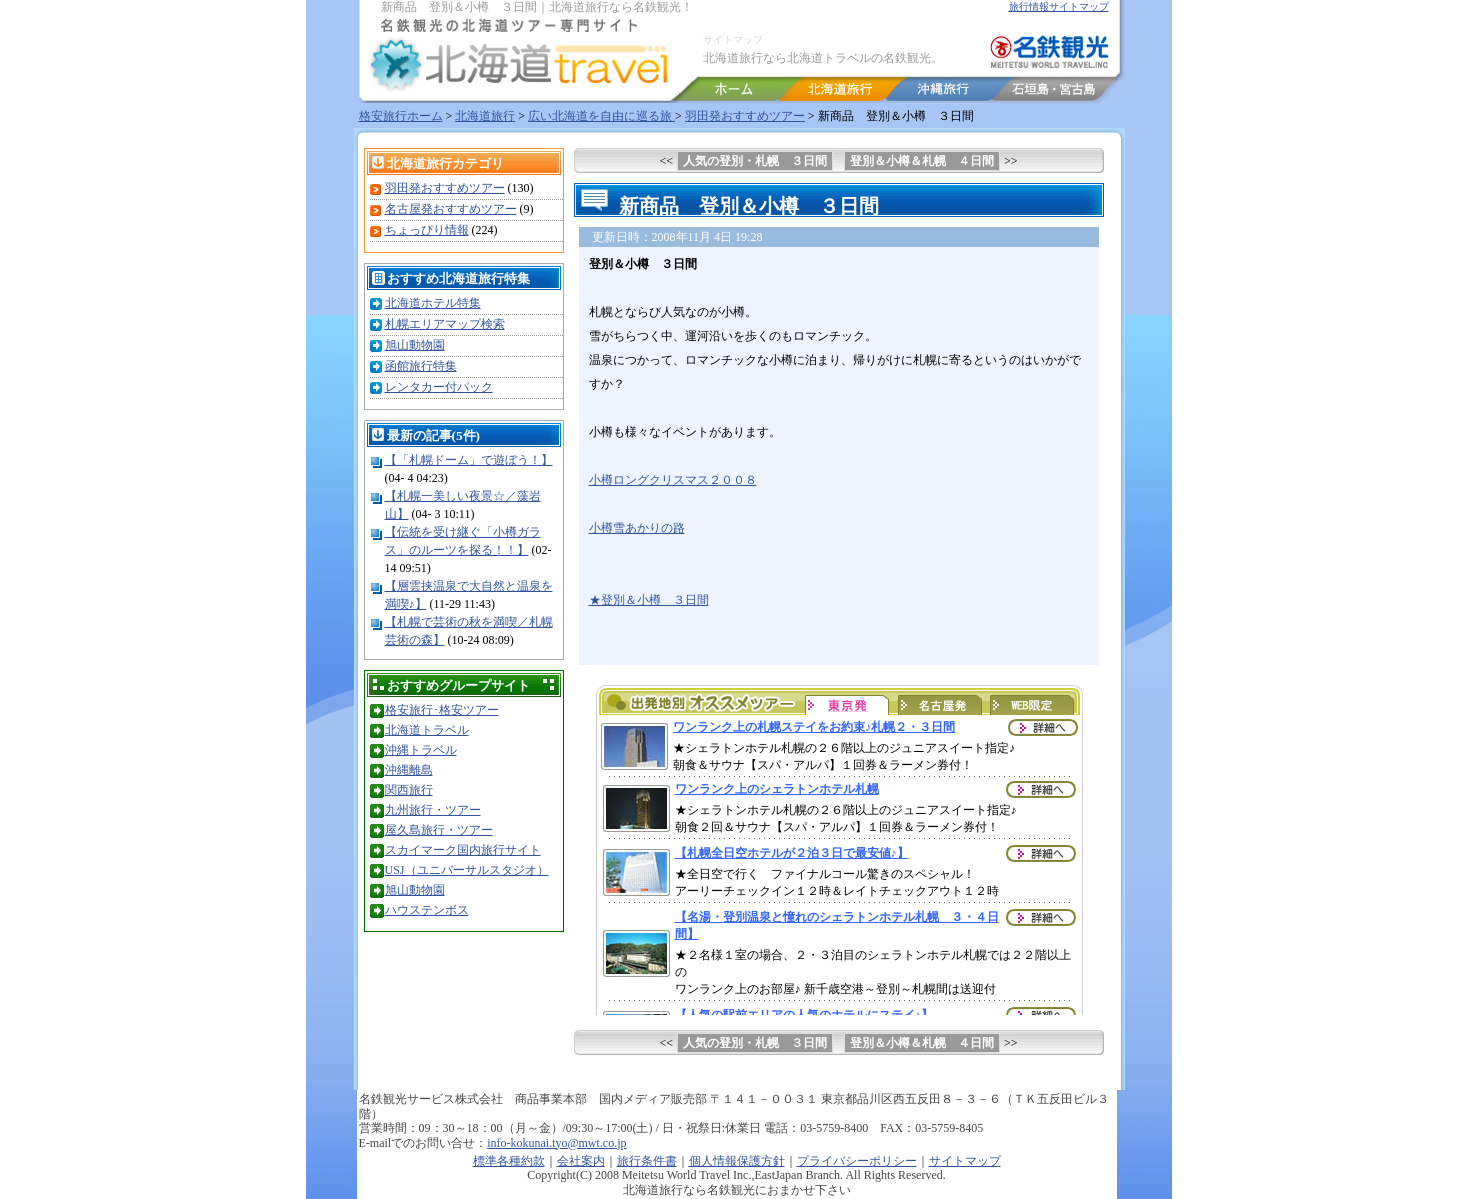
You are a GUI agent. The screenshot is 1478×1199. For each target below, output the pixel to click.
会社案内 (581, 1161)
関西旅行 (409, 790)
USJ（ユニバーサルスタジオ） (467, 870)
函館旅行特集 (421, 366)
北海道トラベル (427, 730)
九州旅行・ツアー (433, 810)
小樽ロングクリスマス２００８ (673, 480)
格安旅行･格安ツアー (442, 710)
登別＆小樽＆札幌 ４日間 (922, 161)
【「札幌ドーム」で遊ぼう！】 (469, 460)
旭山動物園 (415, 345)
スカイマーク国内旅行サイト (463, 850)
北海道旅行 (485, 116)
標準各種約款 (509, 1161)
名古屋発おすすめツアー (451, 209)
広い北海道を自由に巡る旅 (601, 116)
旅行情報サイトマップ (1059, 6)
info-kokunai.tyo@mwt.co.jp (556, 1143)
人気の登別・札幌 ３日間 (755, 161)
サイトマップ (733, 39)
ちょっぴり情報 (427, 230)
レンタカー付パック (439, 387)
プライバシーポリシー (857, 1161)
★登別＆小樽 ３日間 (649, 600)
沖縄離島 (409, 770)
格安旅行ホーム (401, 116)
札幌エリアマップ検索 (445, 324)
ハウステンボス (427, 910)
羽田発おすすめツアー (745, 116)
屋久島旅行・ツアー (439, 830)
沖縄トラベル (421, 750)
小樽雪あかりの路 (637, 528)
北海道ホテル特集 (433, 303)
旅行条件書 (647, 1161)
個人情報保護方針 (737, 1161)
